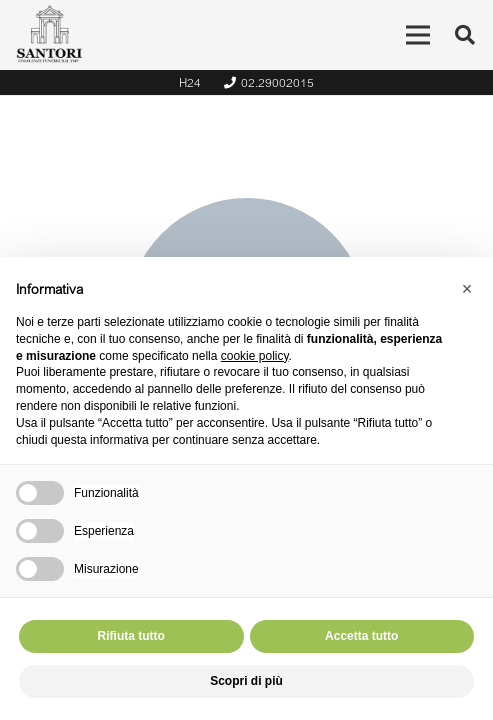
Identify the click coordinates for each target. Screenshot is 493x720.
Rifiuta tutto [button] (131, 636)
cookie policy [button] (255, 356)
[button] (467, 289)
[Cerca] (465, 35)
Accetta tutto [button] (361, 636)
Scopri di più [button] (246, 681)
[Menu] (418, 35)
